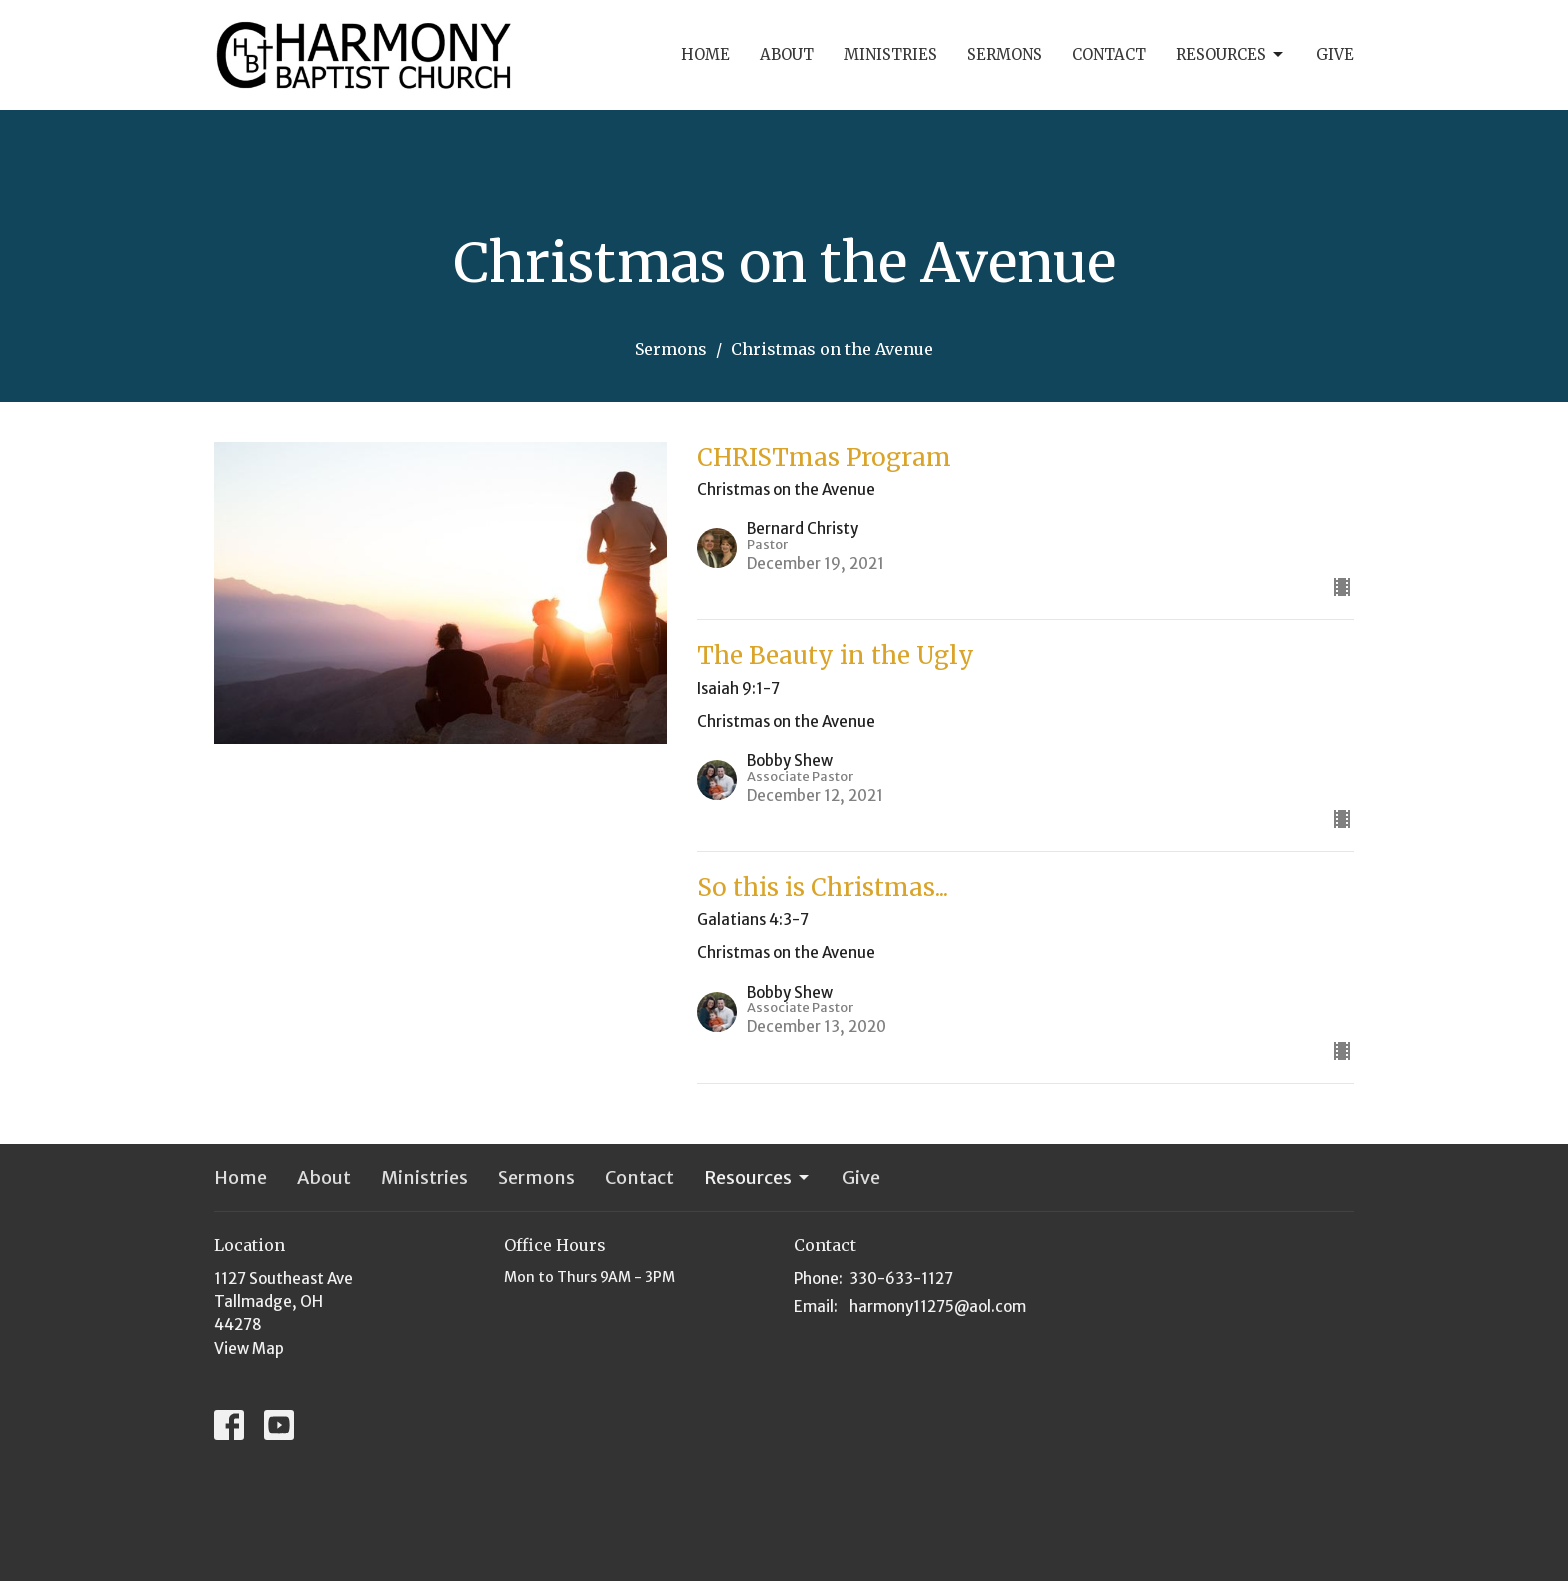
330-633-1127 (901, 1278)
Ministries (890, 54)
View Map (249, 1348)
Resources (1231, 55)
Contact (1109, 54)
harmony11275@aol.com (937, 1306)
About (787, 54)
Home (705, 54)
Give (1335, 54)
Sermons (1004, 54)
